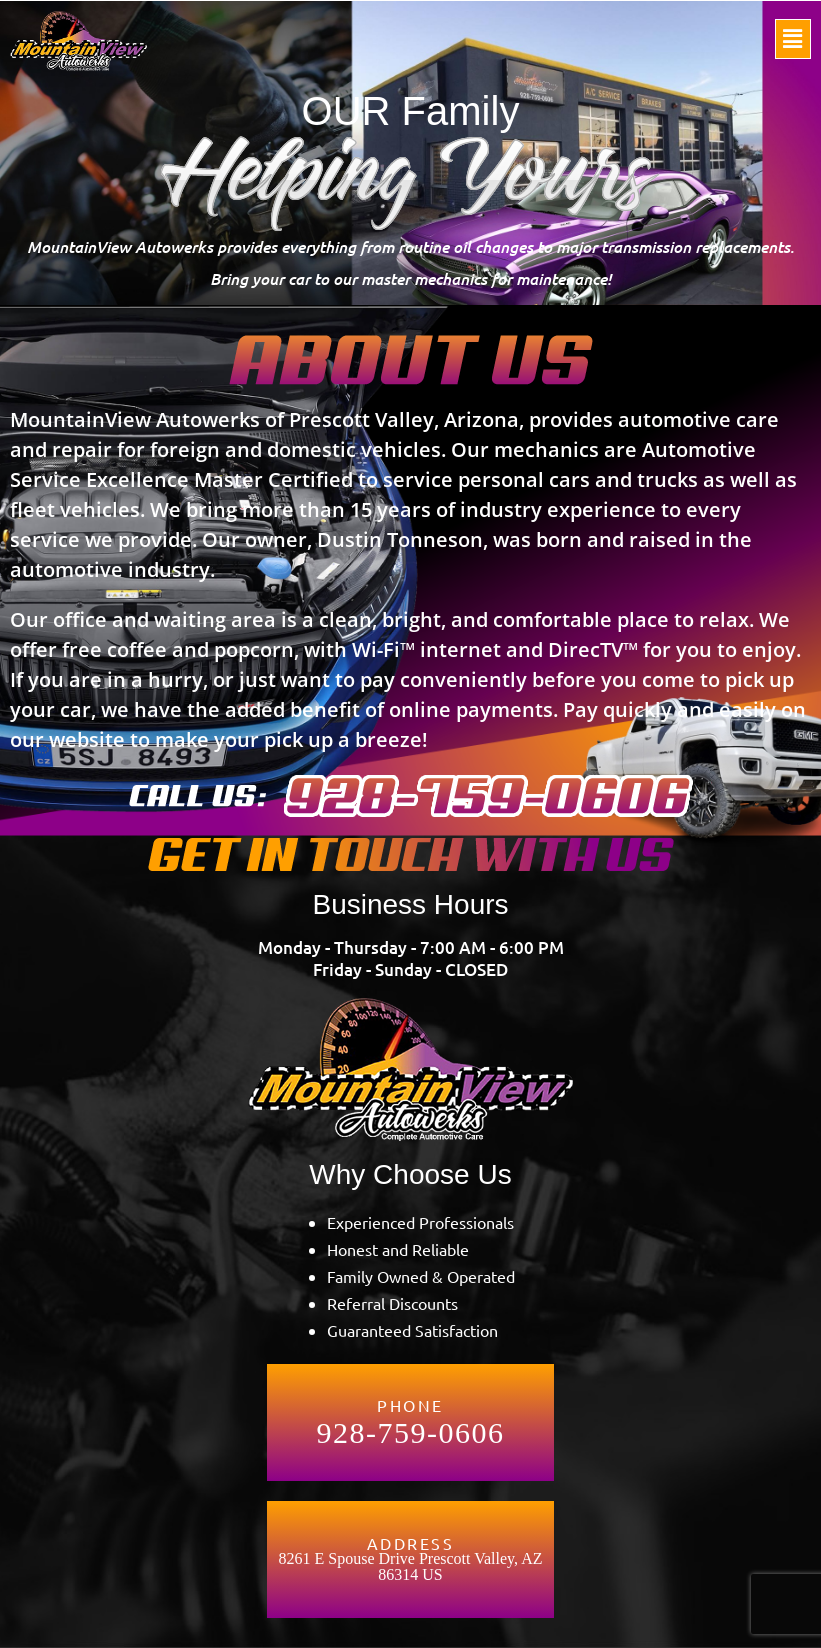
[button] (793, 39)
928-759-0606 (411, 1433)
